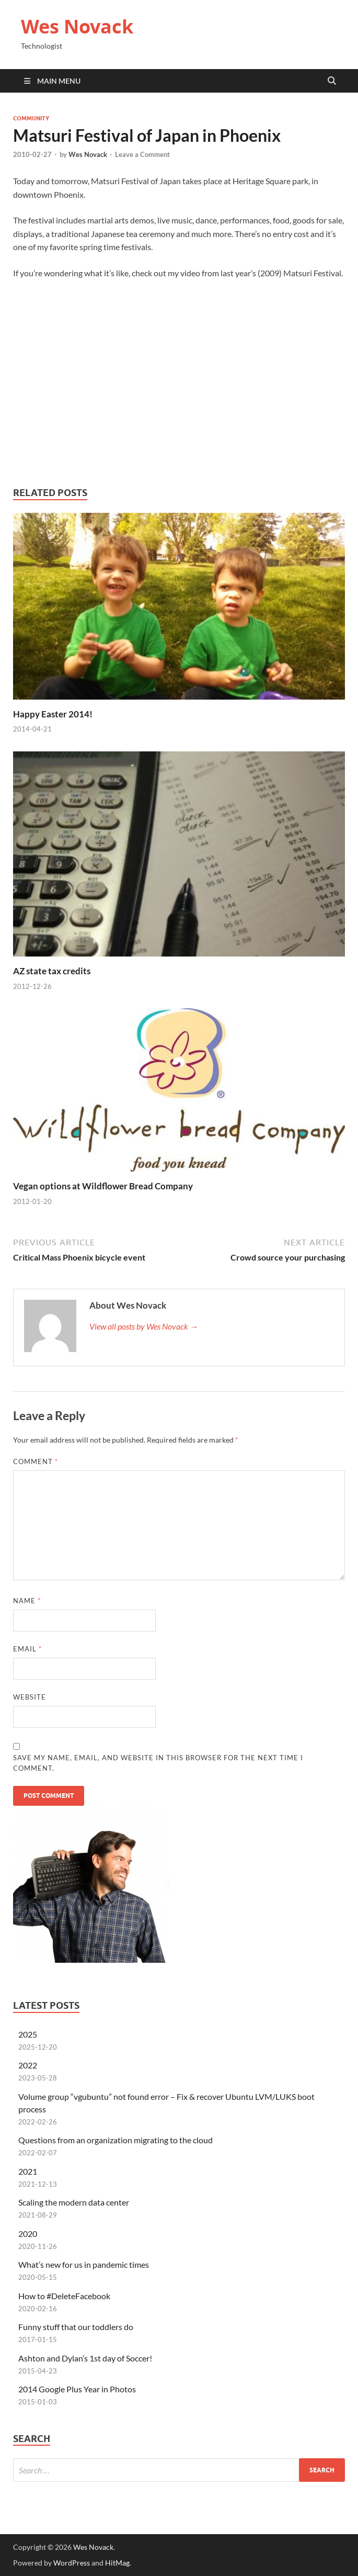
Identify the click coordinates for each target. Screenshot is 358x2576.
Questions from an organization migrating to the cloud (115, 2140)
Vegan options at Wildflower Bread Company (103, 1185)
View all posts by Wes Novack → (143, 1326)
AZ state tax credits (51, 970)
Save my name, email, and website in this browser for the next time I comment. (158, 1762)
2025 (27, 2034)
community (31, 118)
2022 (27, 2065)
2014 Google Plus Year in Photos (77, 2389)
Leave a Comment (142, 154)
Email (27, 1649)
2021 (27, 2171)
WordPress (71, 2562)
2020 (27, 2233)
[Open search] (332, 81)
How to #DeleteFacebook (64, 2296)
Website (29, 1697)
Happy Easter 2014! (53, 713)
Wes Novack (77, 26)
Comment (35, 1461)
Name (27, 1600)
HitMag (117, 2562)
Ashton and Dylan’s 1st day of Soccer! (85, 2358)
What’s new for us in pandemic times (83, 2264)
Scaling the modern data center (73, 2202)
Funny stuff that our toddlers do (75, 2327)
